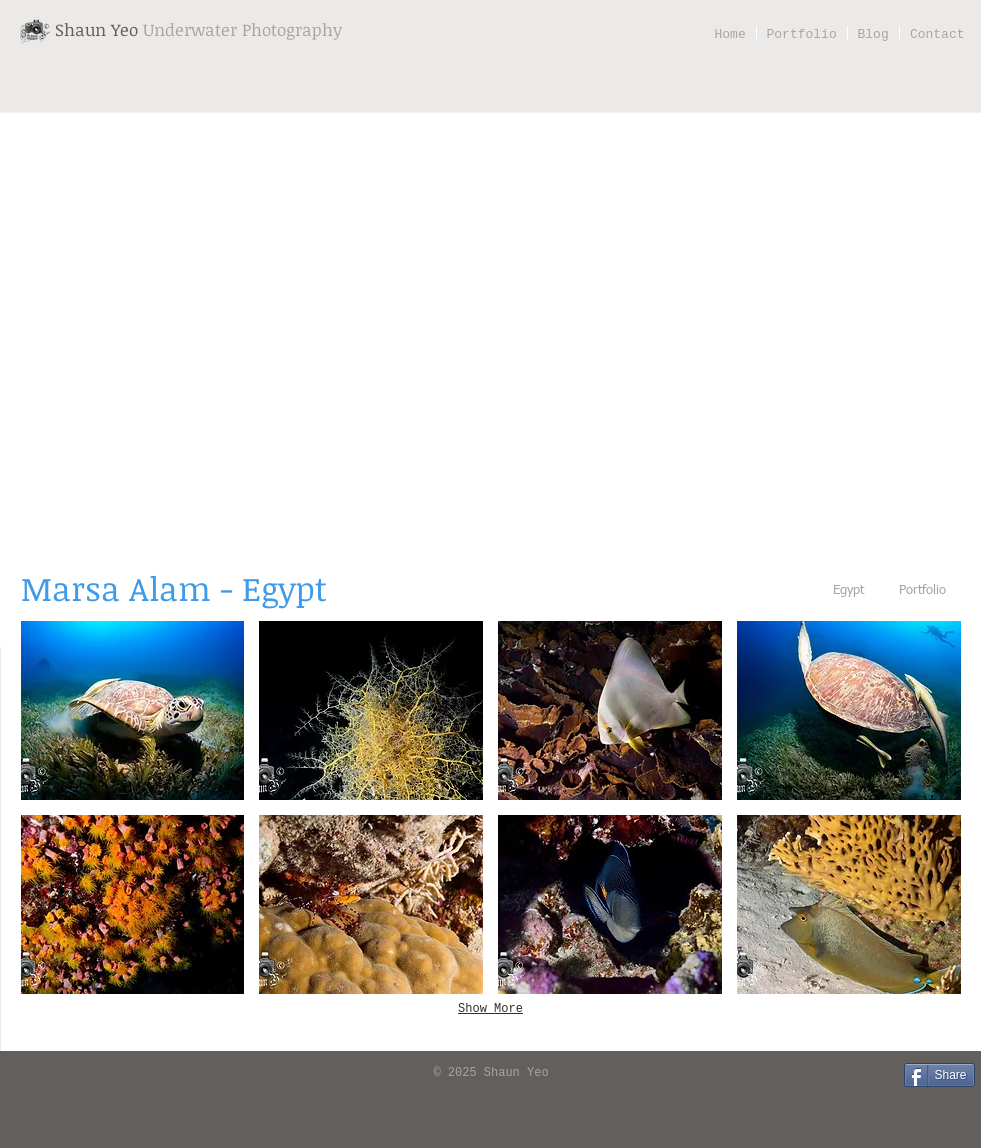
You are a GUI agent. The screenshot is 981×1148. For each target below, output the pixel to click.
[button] (133, 710)
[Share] (939, 1075)
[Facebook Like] (45, 1074)
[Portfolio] (923, 591)
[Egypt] (849, 591)
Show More (490, 1009)
